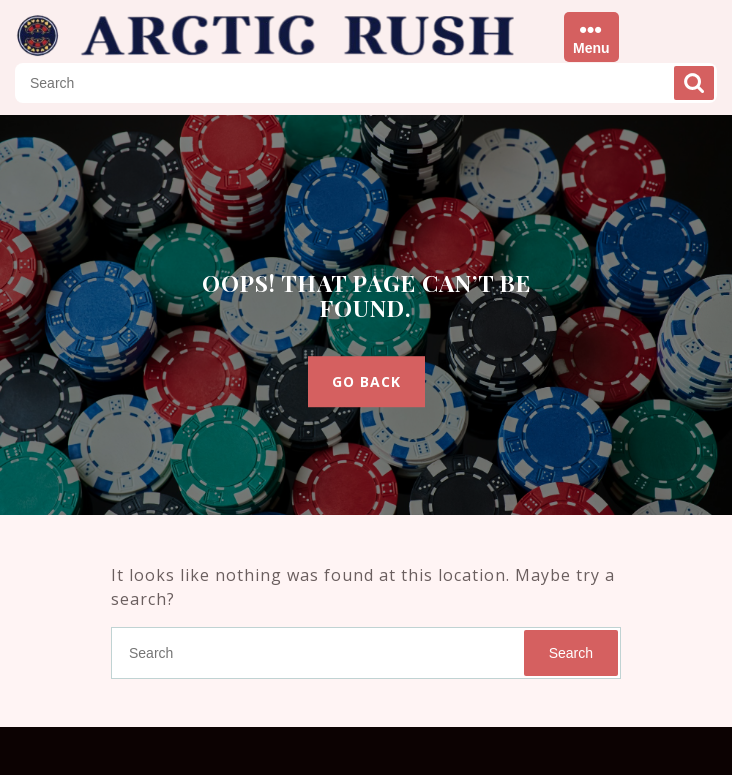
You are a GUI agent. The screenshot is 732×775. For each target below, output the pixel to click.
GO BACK (366, 381)
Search (694, 83)
